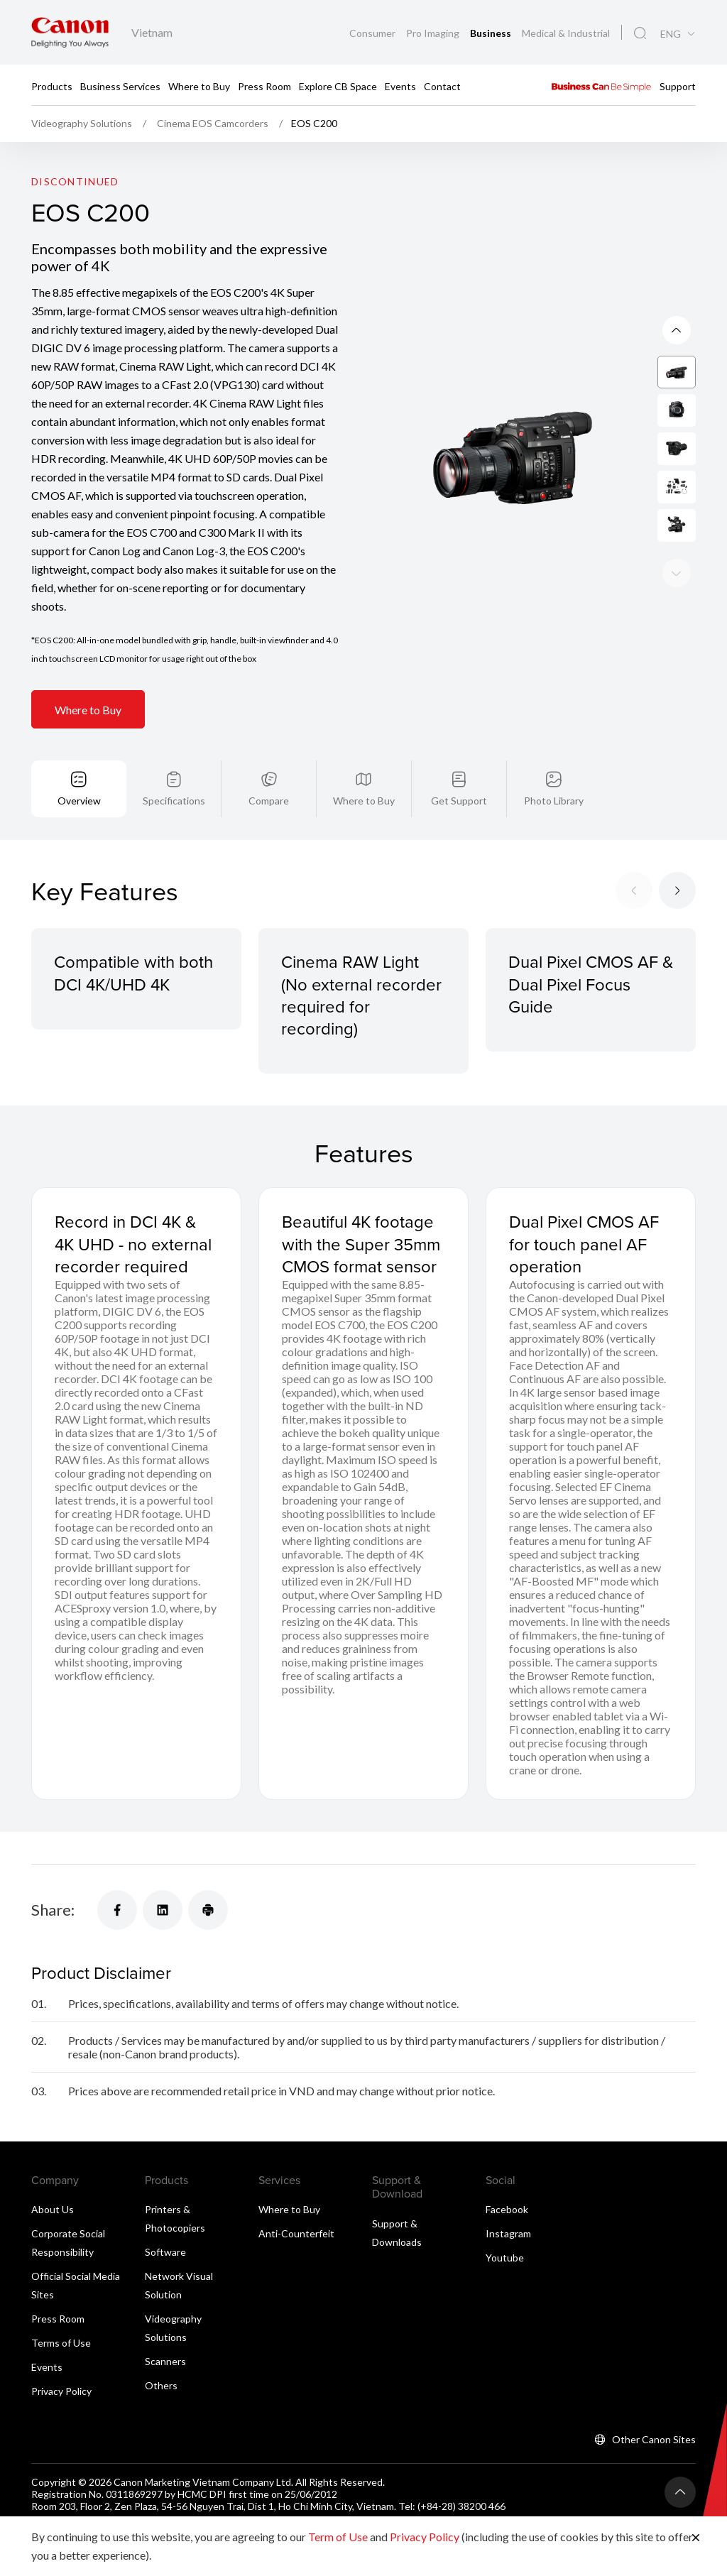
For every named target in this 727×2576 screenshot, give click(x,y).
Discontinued (75, 181)
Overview (79, 801)
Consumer (373, 33)
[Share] (117, 1910)
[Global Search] (640, 33)
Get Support (459, 801)
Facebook (507, 2209)
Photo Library (554, 801)
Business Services (120, 86)
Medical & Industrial (566, 33)
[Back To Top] (680, 2492)
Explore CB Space (338, 86)
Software (165, 2252)
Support (678, 86)
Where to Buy (199, 86)
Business (491, 33)
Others (161, 2385)
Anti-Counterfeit (296, 2233)
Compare (268, 801)
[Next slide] (676, 330)
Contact (442, 86)
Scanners (165, 2361)
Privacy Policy (61, 2391)
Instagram (508, 2233)
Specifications (174, 801)
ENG (670, 34)
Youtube (505, 2258)
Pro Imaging (433, 33)
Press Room (264, 86)
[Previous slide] (676, 573)
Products (51, 86)
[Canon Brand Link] (70, 32)
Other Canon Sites (654, 2439)
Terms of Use (61, 2343)
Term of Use (338, 2536)
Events (400, 86)
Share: (53, 1909)
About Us (52, 2209)
